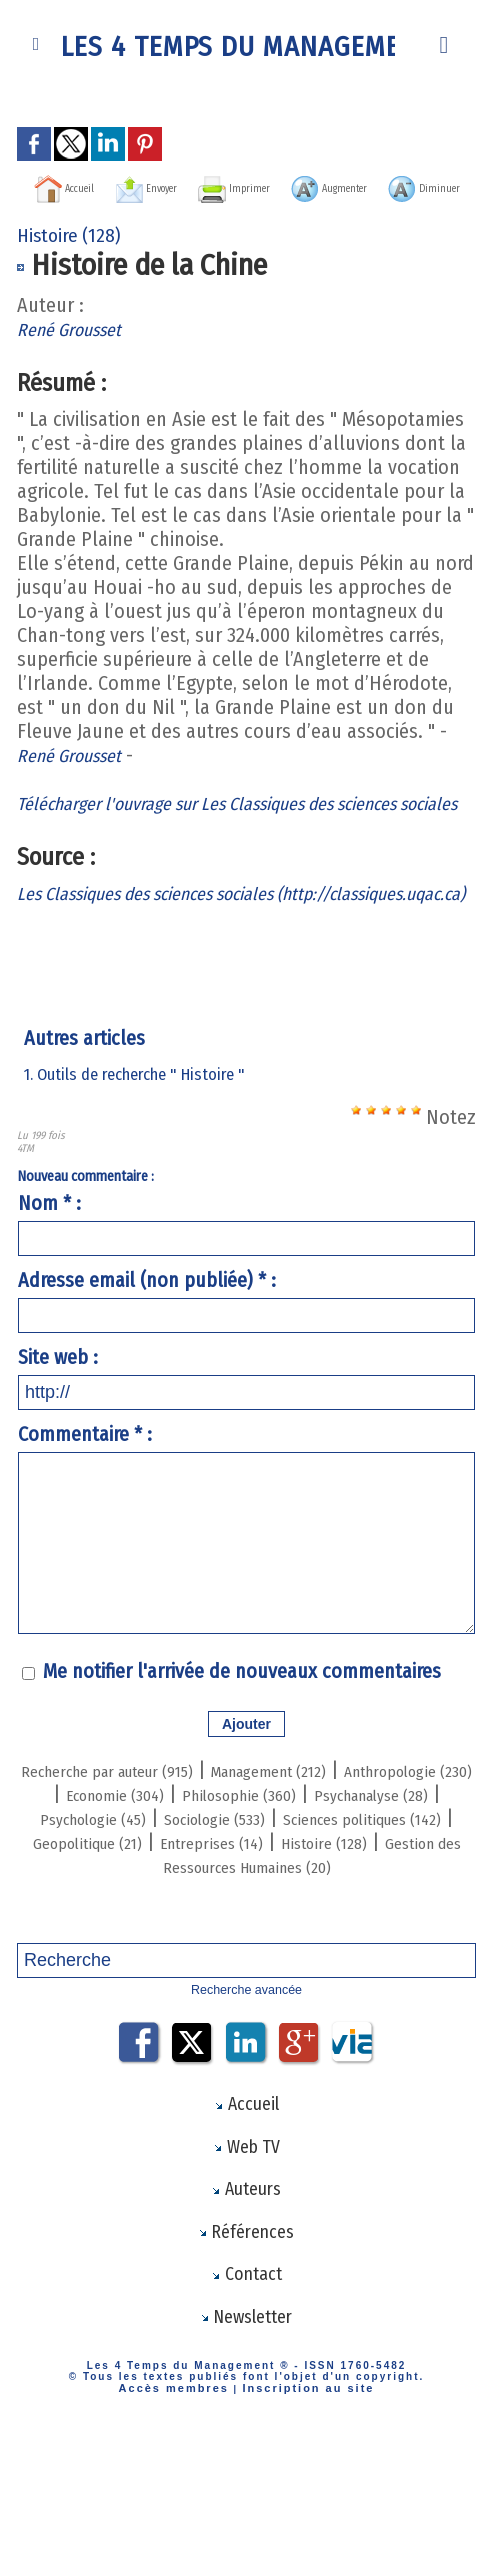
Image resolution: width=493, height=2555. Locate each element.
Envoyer (213, 186)
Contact (246, 2383)
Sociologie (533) (129, 1918)
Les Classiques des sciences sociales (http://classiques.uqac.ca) (170, 958)
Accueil (94, 186)
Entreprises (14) (256, 1942)
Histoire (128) (393, 1942)
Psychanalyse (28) (193, 1894)
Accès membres (182, 2499)
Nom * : (49, 1280)
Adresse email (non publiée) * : (147, 1357)
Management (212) (362, 1846)
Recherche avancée (246, 2088)
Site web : (58, 1434)
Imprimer (340, 186)
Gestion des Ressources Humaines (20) (246, 1966)
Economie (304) (280, 1870)
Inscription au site (300, 2499)
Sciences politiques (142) (314, 1918)
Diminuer (306, 216)
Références (246, 2338)
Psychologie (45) (354, 1894)
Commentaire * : (85, 1511)
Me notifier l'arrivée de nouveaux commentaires (242, 1748)
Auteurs (246, 2293)
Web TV (246, 2248)
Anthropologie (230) (115, 1870)
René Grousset (77, 358)
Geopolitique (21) (103, 1942)
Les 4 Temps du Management (247, 45)
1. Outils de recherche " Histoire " (143, 1151)
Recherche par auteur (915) (155, 1846)
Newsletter (246, 2428)
